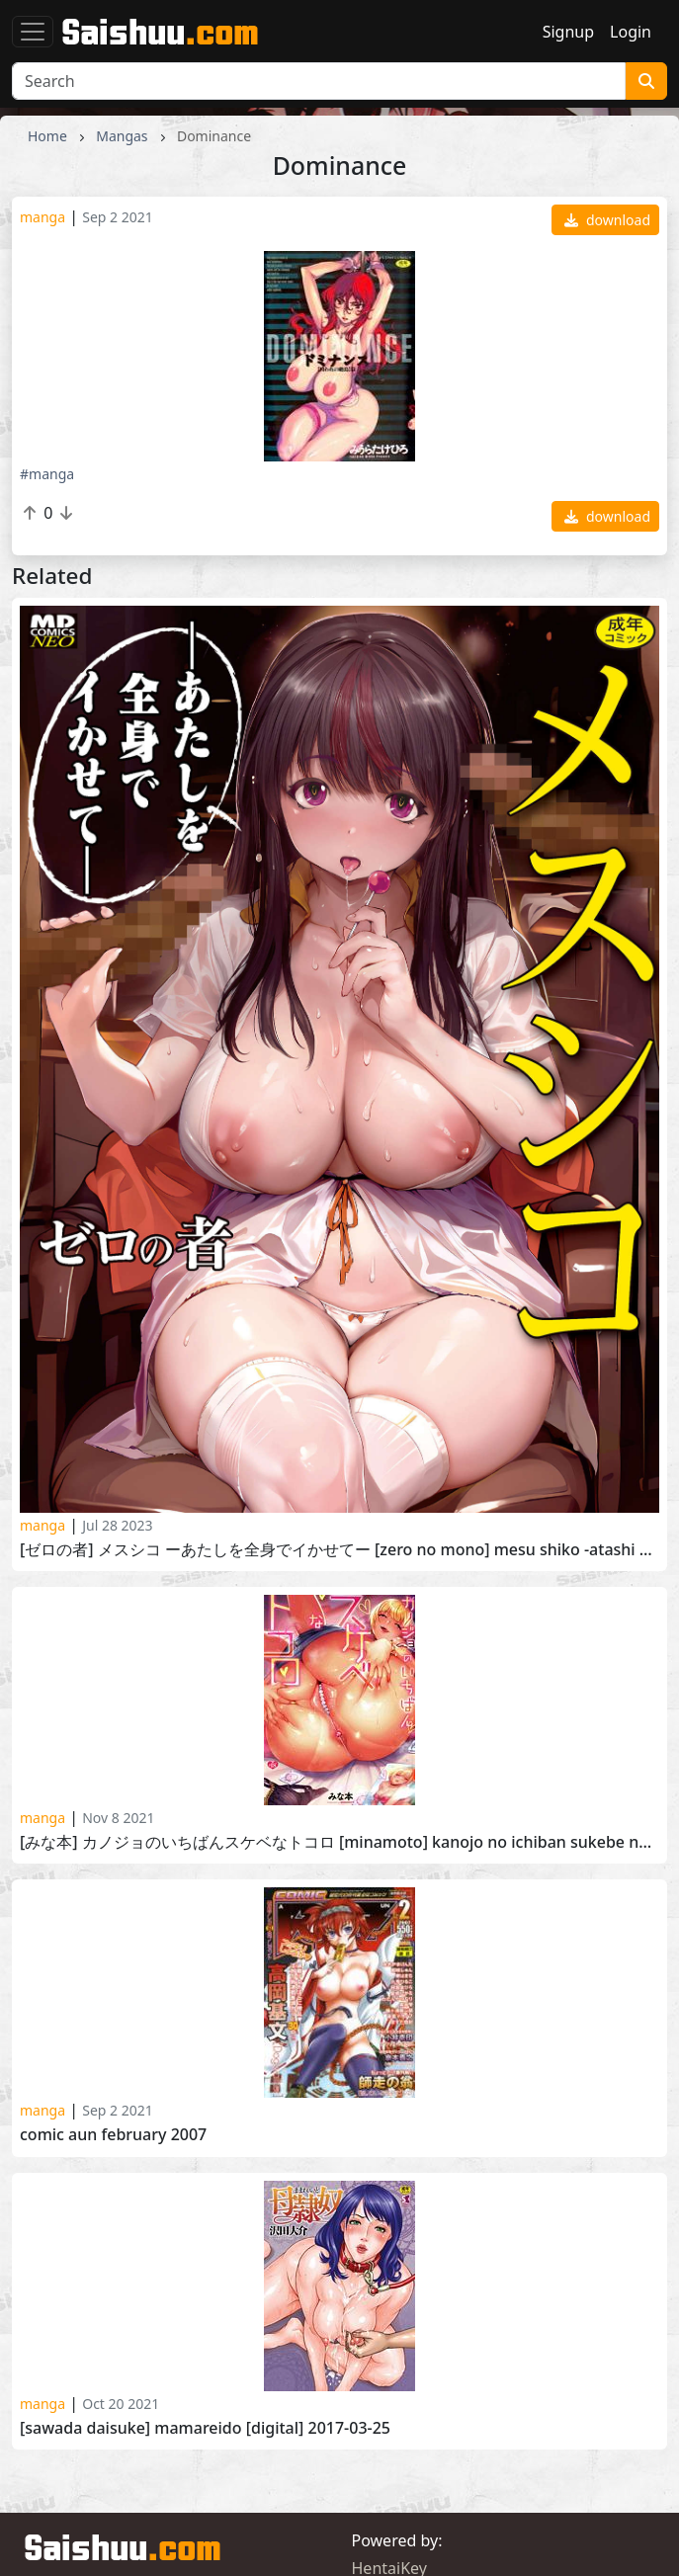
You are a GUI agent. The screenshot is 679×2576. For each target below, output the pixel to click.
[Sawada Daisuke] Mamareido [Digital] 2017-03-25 (205, 2428)
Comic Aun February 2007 (113, 2134)
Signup (568, 31)
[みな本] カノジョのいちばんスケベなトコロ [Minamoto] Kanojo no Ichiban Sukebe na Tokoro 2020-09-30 (339, 1842)
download (607, 219)
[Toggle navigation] (32, 31)
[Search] (319, 81)
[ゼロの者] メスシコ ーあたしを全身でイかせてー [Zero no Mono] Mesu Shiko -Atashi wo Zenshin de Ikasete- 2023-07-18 (339, 1549)
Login (630, 31)
